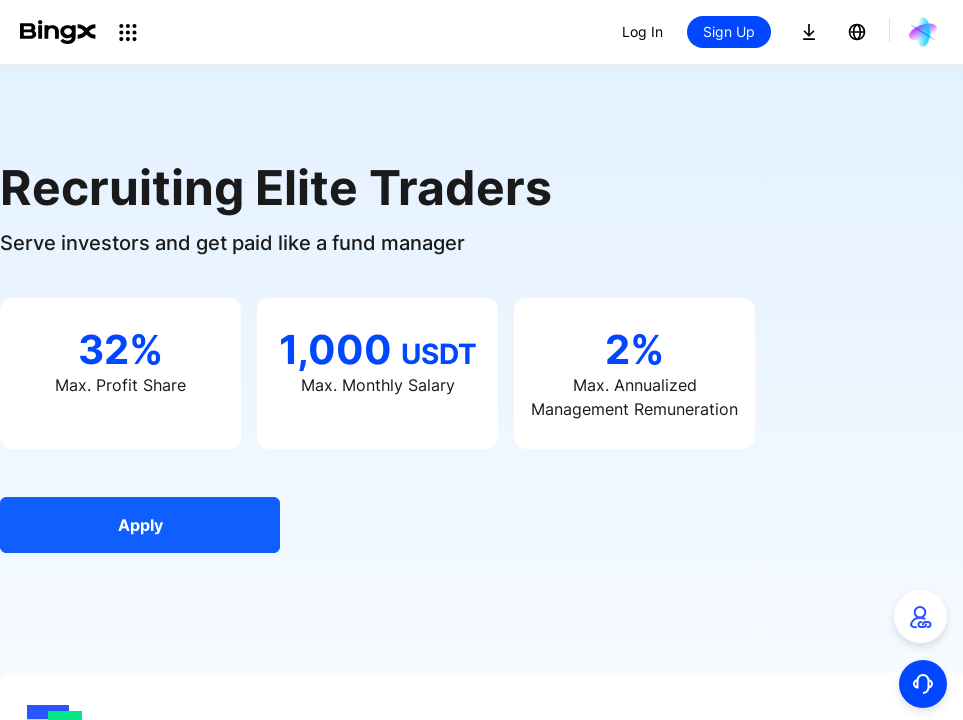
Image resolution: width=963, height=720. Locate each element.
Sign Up (729, 31)
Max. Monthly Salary (378, 385)
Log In (642, 31)
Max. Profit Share (120, 385)
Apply (140, 525)
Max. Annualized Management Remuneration (634, 397)
